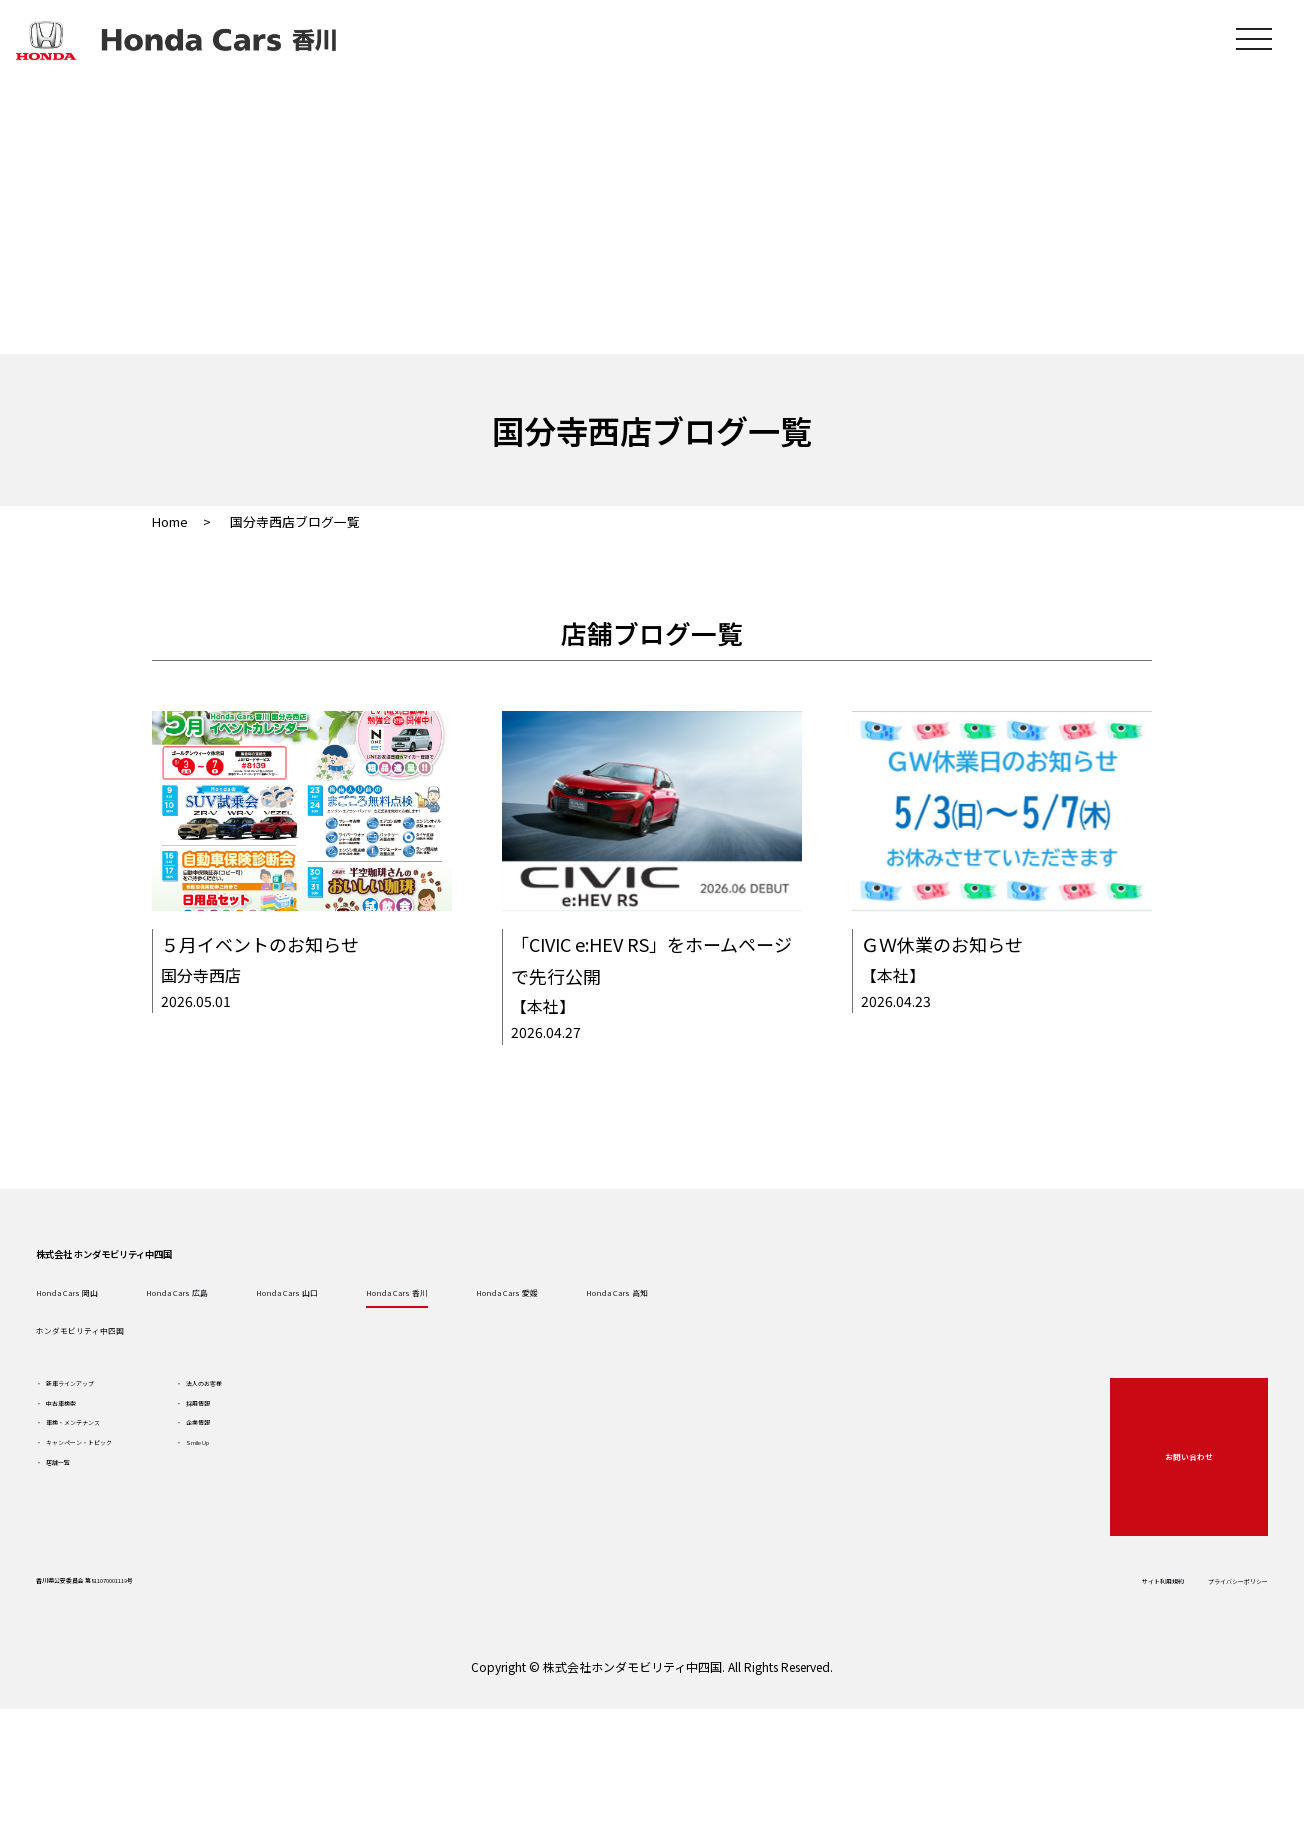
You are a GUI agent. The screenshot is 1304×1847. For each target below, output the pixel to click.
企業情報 (345, 1545)
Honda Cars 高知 (1052, 1346)
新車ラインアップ (138, 1473)
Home (170, 521)
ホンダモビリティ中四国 (162, 1402)
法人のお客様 (359, 1473)
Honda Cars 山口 (500, 1346)
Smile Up (347, 1581)
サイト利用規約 (1027, 1685)
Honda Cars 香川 (684, 1346)
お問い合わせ (1161, 1550)
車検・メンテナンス (145, 1545)
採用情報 (345, 1509)
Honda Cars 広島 (316, 1346)
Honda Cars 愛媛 (868, 1346)
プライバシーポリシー (1170, 1685)
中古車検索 (117, 1509)
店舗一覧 (110, 1617)
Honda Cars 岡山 (132, 1346)
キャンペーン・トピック (158, 1581)
